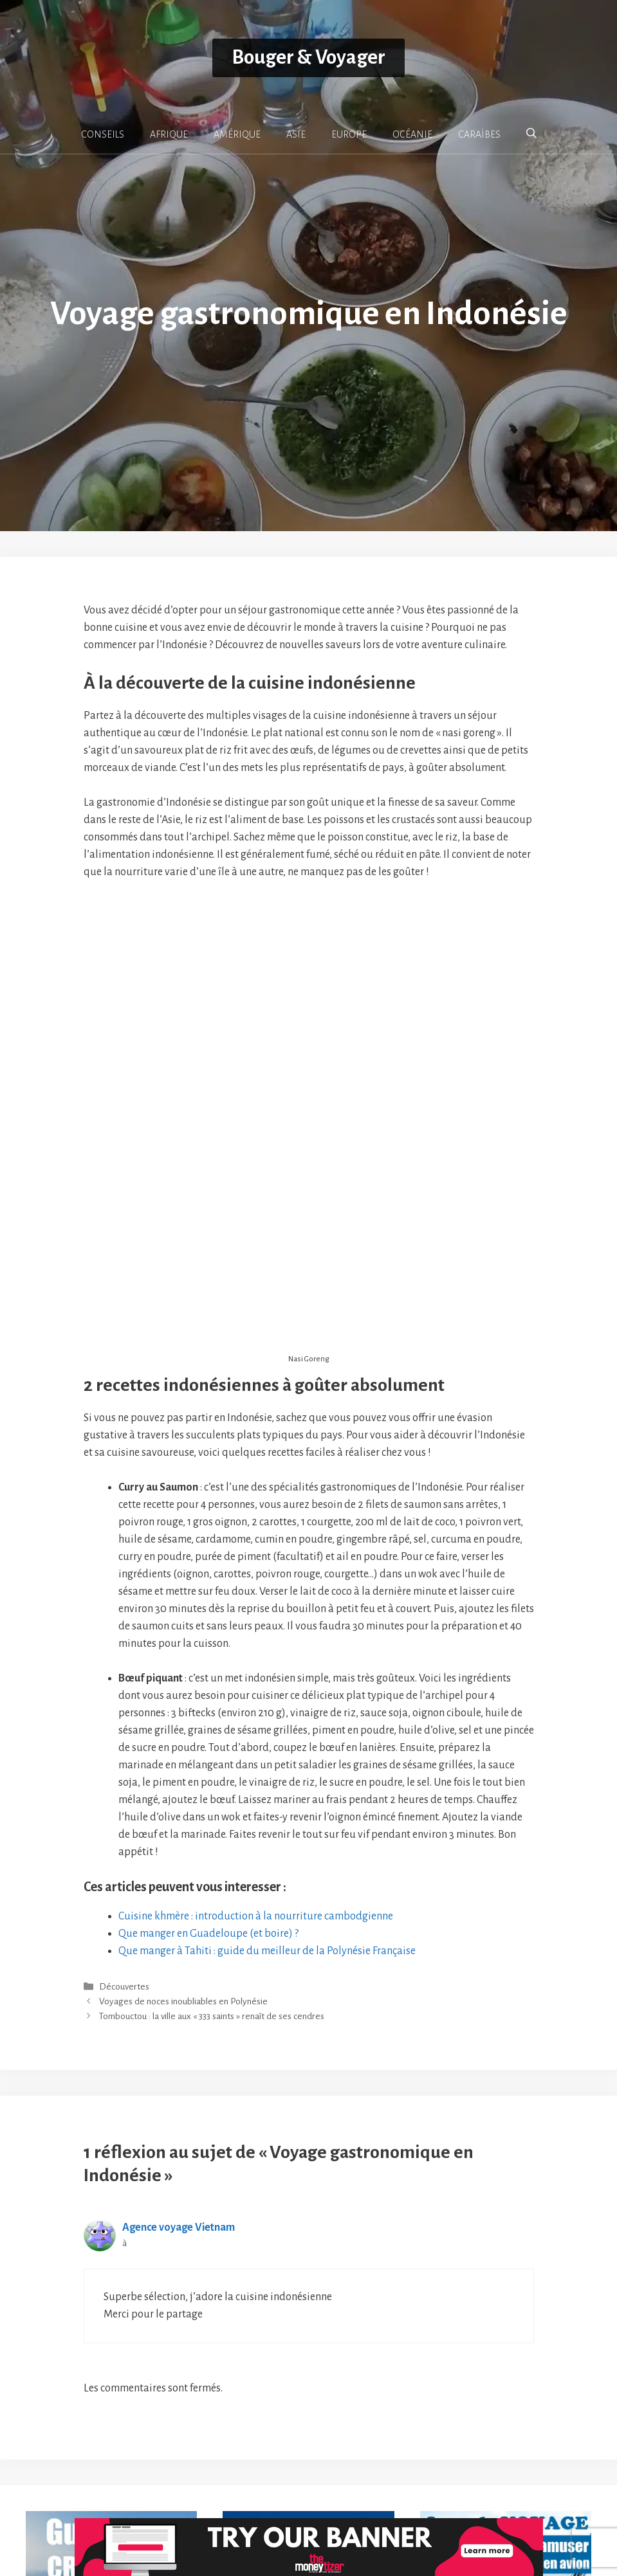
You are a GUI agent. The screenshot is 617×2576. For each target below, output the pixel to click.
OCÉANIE (412, 134)
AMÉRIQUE (237, 134)
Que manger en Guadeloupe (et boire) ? (208, 1784)
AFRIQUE (169, 134)
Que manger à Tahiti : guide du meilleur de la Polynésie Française (267, 1801)
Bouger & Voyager (308, 57)
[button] (531, 133)
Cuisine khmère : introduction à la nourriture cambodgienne (255, 1766)
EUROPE (349, 134)
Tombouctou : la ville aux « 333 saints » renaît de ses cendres (211, 1867)
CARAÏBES (479, 134)
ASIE (296, 134)
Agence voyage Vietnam (178, 2077)
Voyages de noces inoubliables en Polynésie (183, 1851)
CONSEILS (102, 134)
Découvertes (124, 1837)
